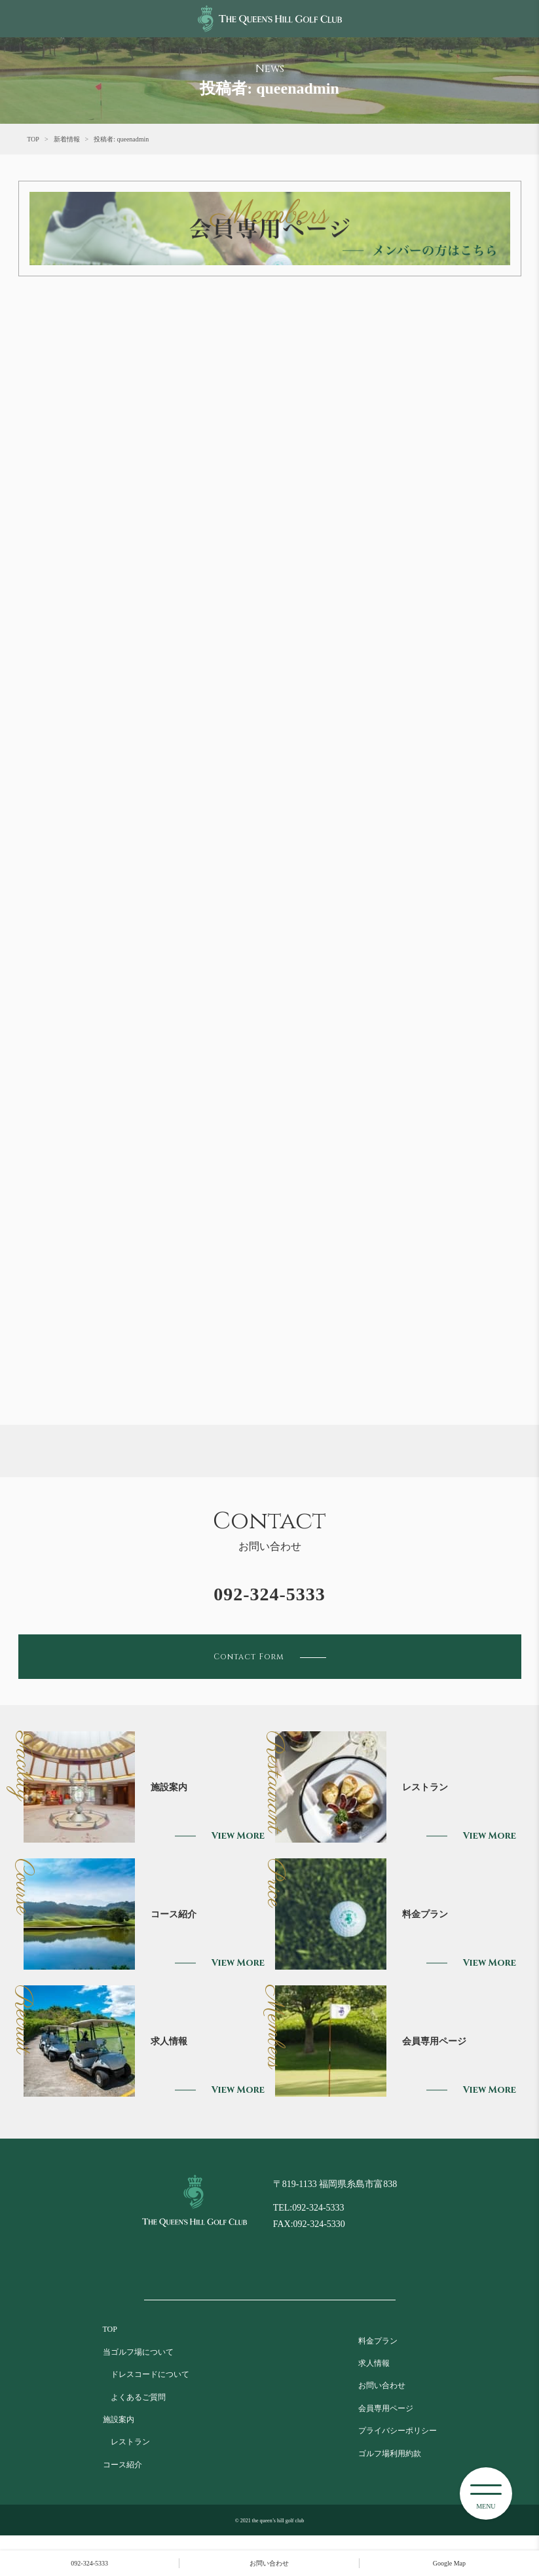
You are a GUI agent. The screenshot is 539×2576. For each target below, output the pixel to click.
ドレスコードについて (146, 2374)
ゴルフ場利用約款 (389, 2453)
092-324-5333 (269, 1594)
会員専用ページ (385, 2408)
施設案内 (118, 2419)
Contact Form (270, 1656)
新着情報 (67, 139)
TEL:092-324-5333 (308, 2208)
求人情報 (374, 2363)
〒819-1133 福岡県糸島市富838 (335, 2184)
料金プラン (378, 2341)
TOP (33, 139)
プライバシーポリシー (397, 2430)
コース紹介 (122, 2464)
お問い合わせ (381, 2385)
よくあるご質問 (134, 2397)
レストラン (126, 2441)
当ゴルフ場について (138, 2352)
